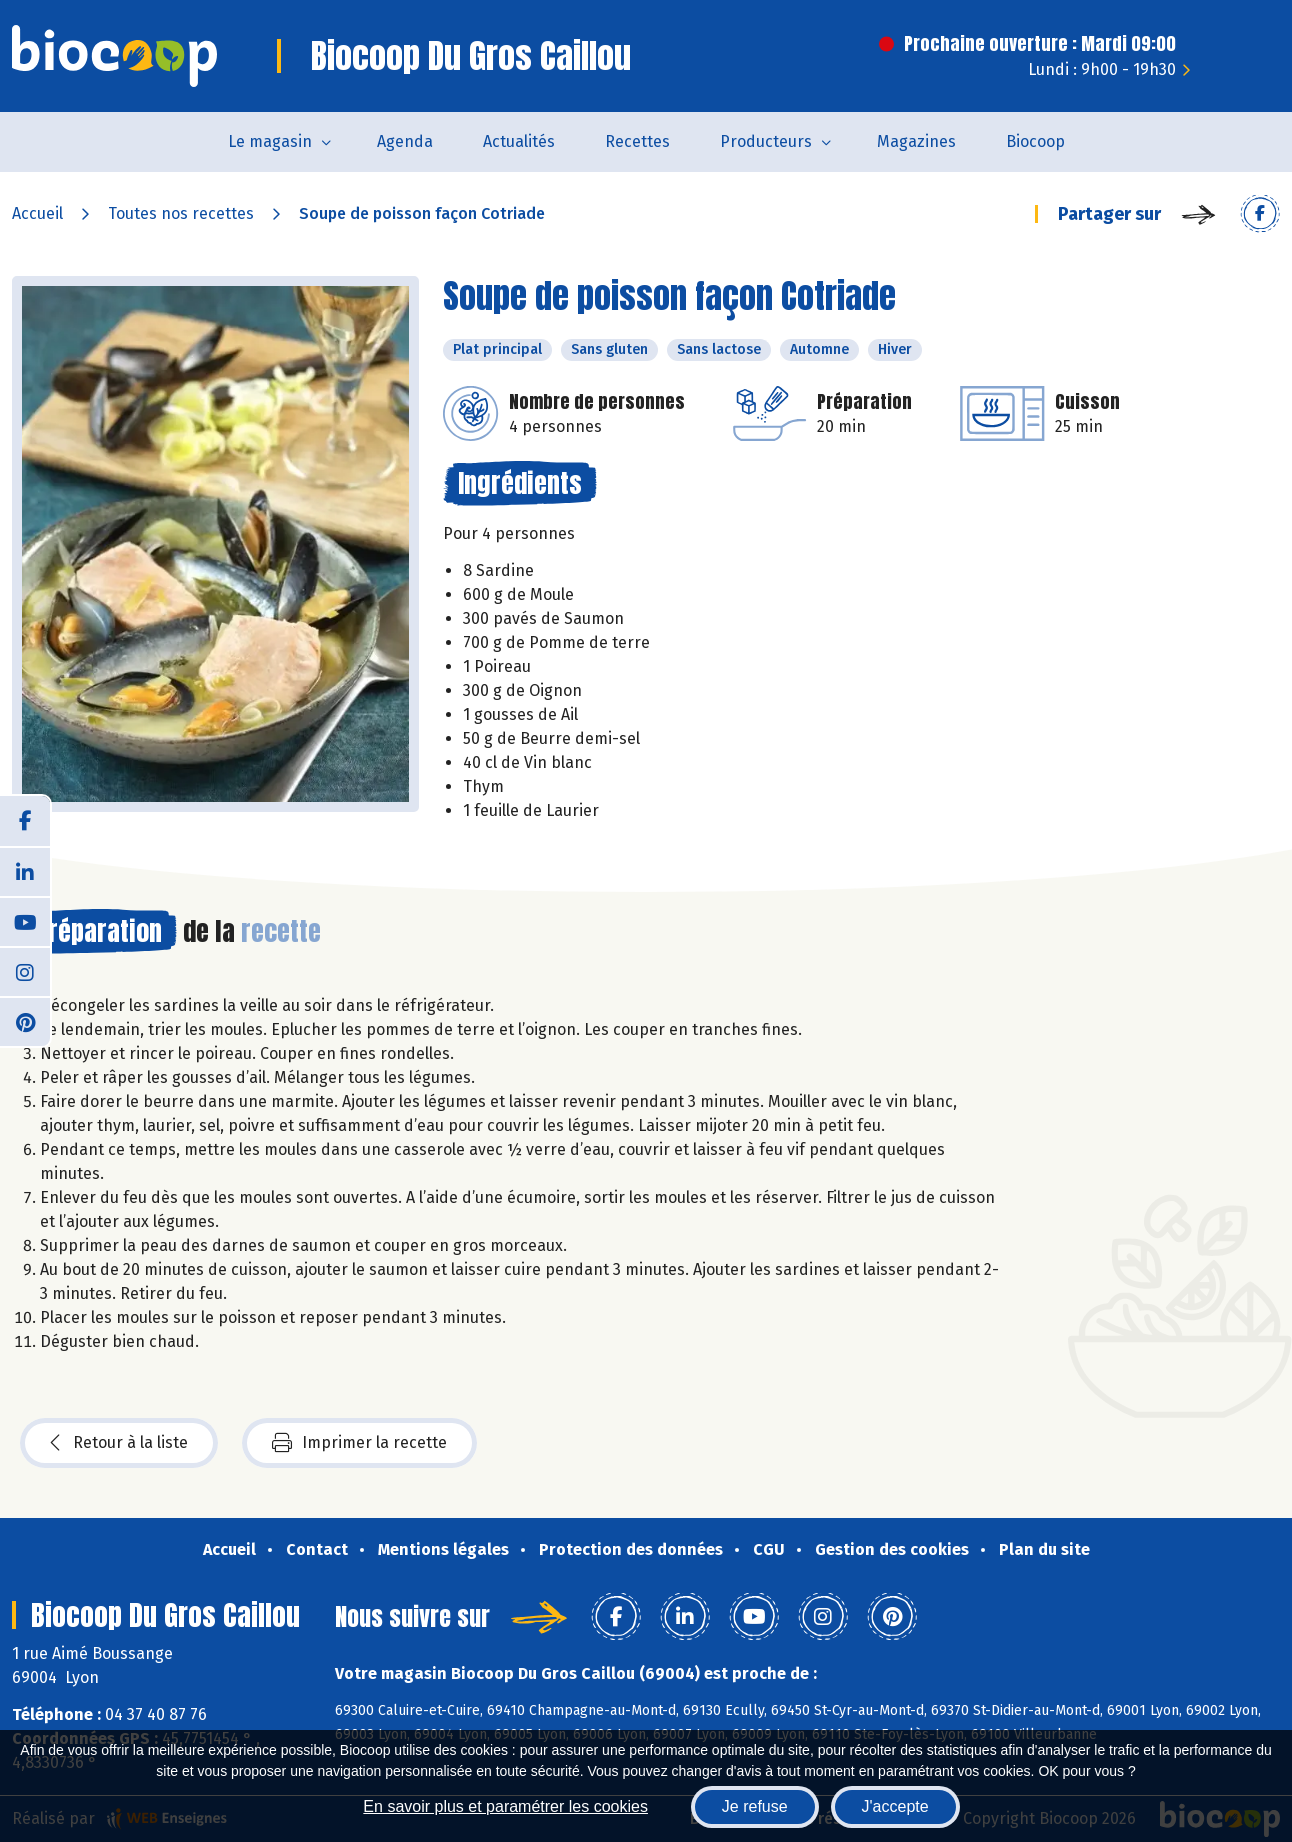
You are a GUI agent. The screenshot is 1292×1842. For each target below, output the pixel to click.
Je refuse (755, 1806)
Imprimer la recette (359, 1443)
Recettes (637, 141)
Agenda (405, 141)
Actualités (519, 141)
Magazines (916, 141)
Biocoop (1035, 141)
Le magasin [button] (270, 141)
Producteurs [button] (766, 141)
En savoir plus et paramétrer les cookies (505, 1806)
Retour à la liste (119, 1443)
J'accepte (895, 1806)
